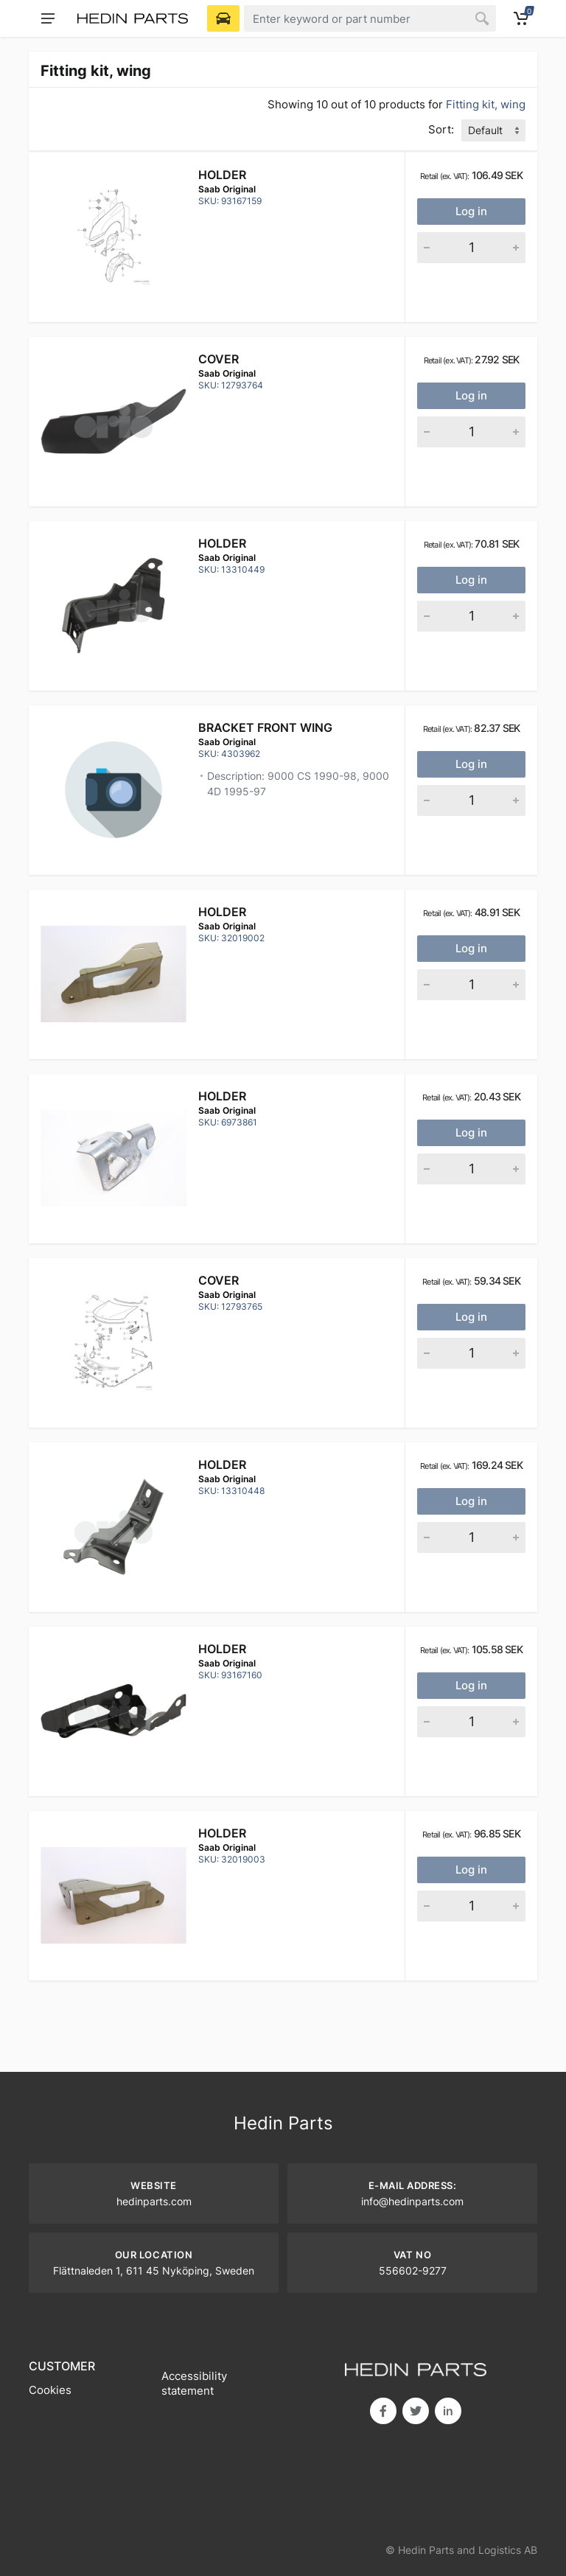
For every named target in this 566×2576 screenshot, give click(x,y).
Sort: (441, 129)
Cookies (50, 2390)
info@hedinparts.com (412, 2201)
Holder (222, 174)
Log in (471, 211)
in (448, 2411)
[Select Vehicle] (223, 18)
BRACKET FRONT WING (265, 727)
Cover (218, 359)
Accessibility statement (194, 2383)
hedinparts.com (154, 2201)
